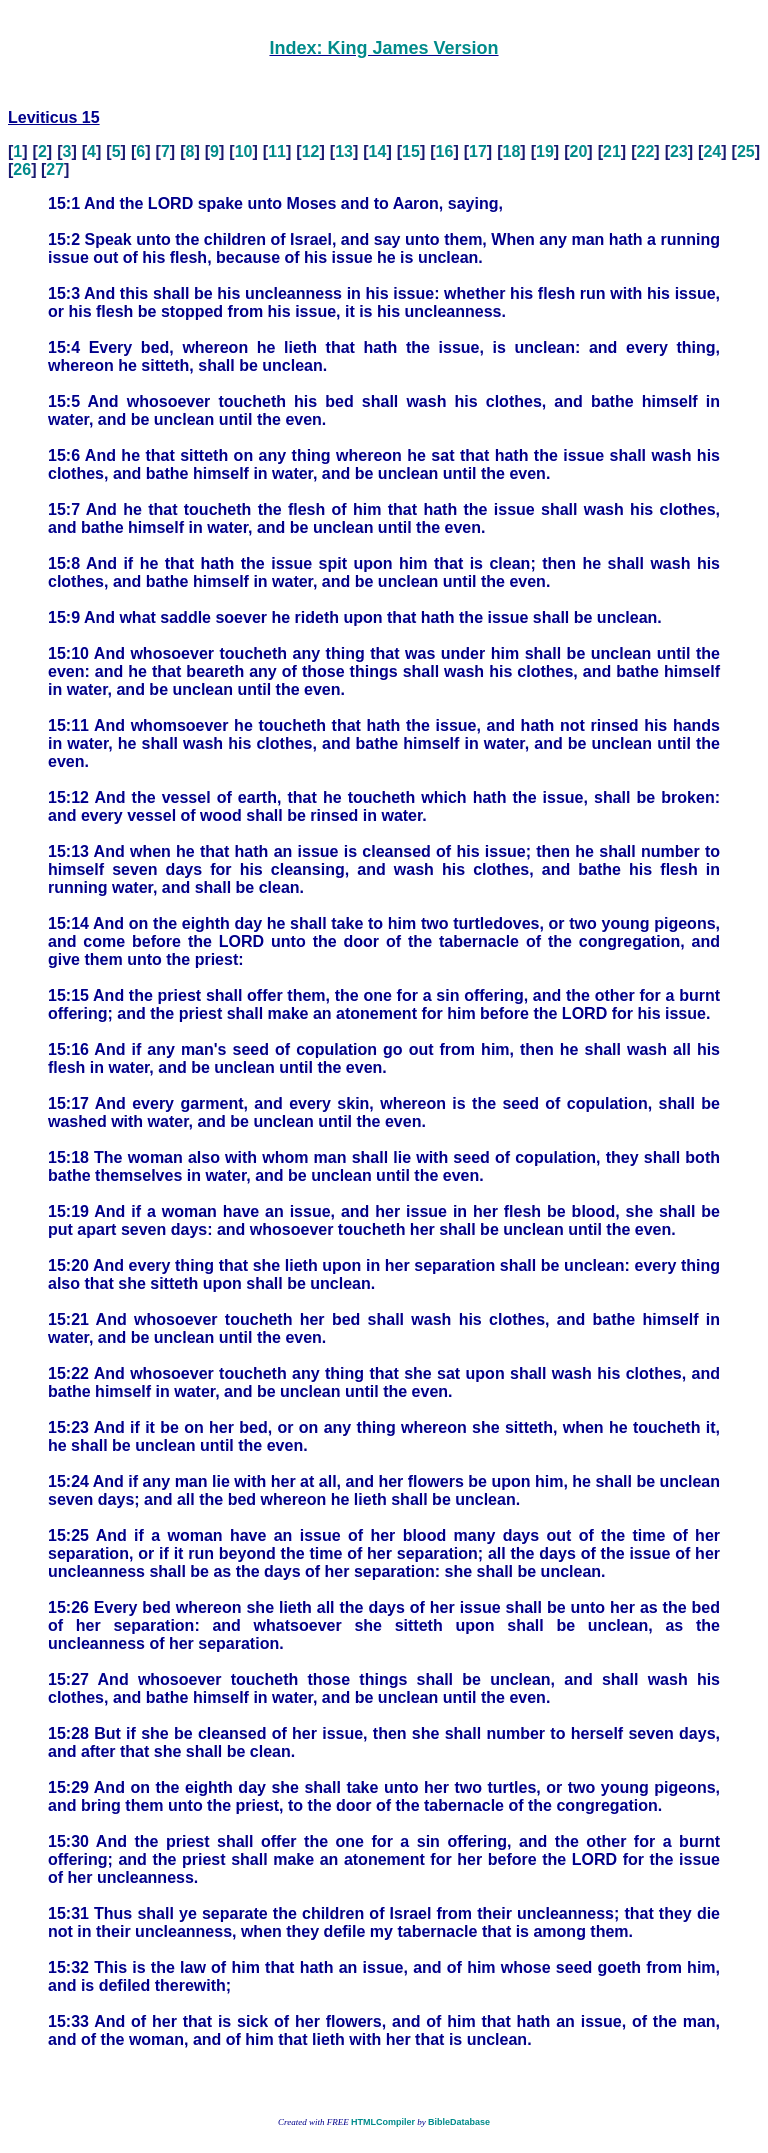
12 (311, 151)
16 (445, 151)
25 (746, 151)
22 (645, 151)
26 (22, 169)
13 (344, 151)
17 (478, 151)
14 (378, 151)
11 (277, 151)
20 (579, 151)
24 (712, 151)
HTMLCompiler (383, 2122)
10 (244, 151)
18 (512, 151)
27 (55, 169)
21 (612, 151)
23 (679, 151)
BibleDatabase (459, 2122)
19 (545, 151)
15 (411, 151)
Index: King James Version (383, 48)
